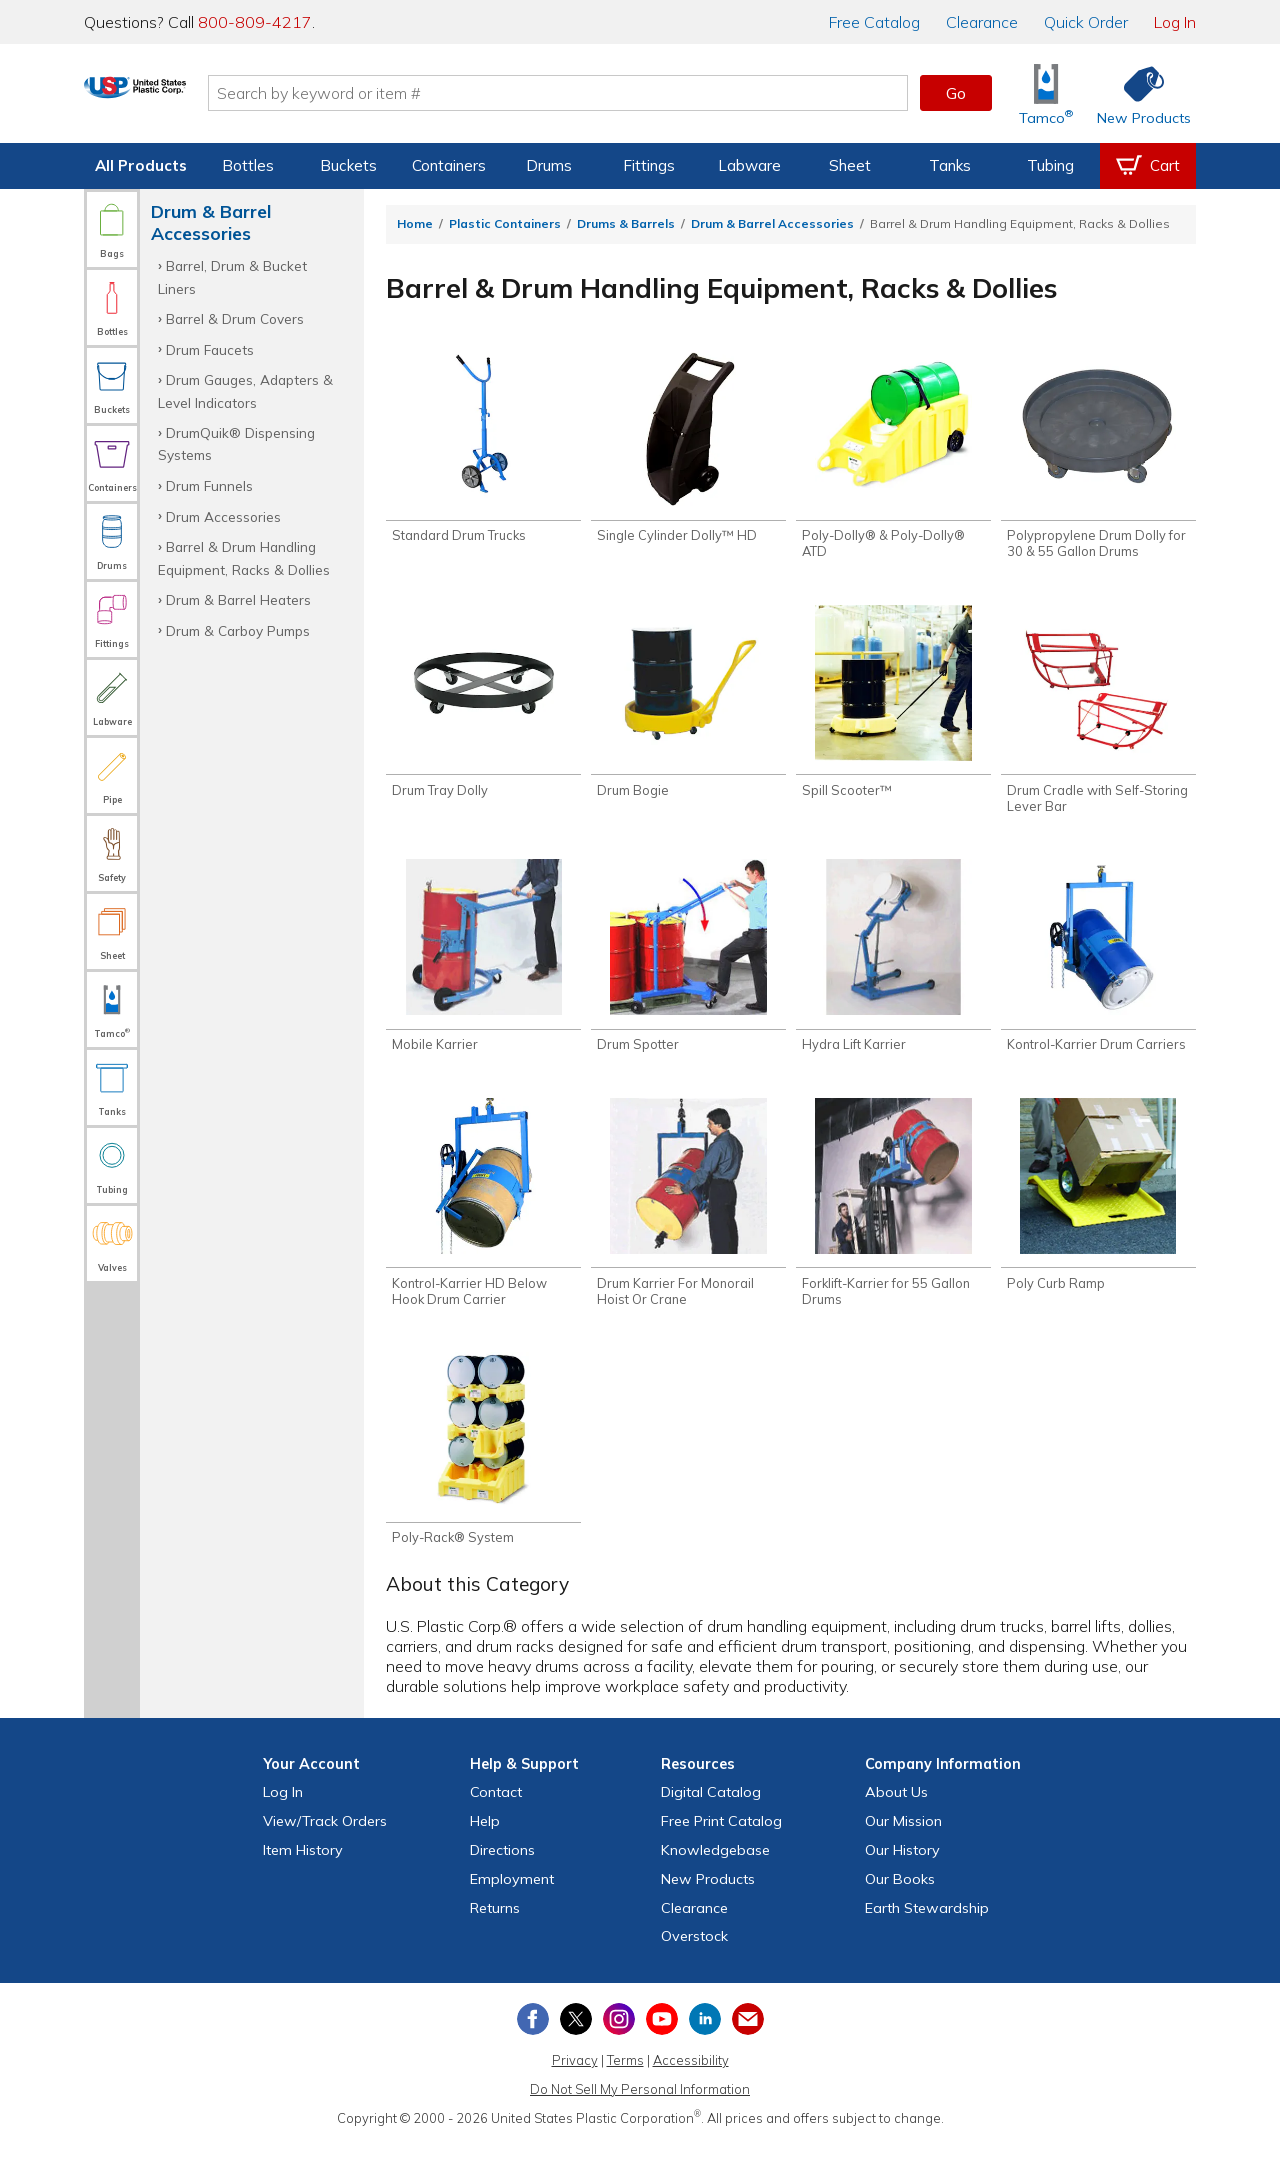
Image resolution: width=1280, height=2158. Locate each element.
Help (485, 1838)
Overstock (694, 1953)
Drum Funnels (209, 485)
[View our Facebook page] (533, 2036)
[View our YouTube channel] (662, 2036)
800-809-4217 (255, 22)
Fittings (649, 165)
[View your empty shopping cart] (1148, 166)
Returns (495, 1924)
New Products (708, 1896)
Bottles (248, 165)
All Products (141, 165)
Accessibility (691, 2077)
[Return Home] (202, 97)
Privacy (575, 2077)
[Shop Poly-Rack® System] (483, 1464)
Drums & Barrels (626, 223)
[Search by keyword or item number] (625, 93)
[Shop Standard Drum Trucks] (483, 449)
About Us (896, 1809)
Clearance (982, 22)
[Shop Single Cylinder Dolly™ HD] (688, 449)
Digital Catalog (711, 1809)
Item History (303, 1867)
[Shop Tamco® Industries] (1046, 93)
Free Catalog (721, 1838)
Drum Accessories (223, 516)
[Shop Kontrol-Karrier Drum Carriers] (1098, 965)
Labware (749, 165)
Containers (449, 165)
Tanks (950, 165)
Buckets (348, 165)
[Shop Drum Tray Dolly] (483, 707)
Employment (512, 1896)
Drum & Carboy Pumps (238, 630)
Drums (549, 165)
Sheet (850, 165)
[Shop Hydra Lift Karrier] (893, 965)
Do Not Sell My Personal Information (640, 2106)
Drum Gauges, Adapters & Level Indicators (245, 390)
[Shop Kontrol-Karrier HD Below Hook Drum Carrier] (483, 1214)
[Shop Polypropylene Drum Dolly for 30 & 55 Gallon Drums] (1098, 457)
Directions (502, 1867)
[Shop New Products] (1137, 93)
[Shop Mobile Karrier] (483, 965)
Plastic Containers (505, 223)
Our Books (900, 1896)
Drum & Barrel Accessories (772, 223)
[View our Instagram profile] (619, 2036)
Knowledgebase (715, 1867)
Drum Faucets (210, 349)
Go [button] (956, 93)
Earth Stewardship (927, 1924)
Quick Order (1086, 22)
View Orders (325, 1838)
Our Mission (903, 1838)
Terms (625, 2077)
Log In (1175, 22)
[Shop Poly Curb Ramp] (1098, 1206)
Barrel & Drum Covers (235, 318)
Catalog (874, 22)
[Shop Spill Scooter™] (893, 707)
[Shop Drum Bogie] (688, 707)
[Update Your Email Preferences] (748, 2036)
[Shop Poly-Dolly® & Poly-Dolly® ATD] (893, 457)
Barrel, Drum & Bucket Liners (232, 276)
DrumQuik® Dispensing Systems (236, 443)
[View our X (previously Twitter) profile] (576, 2036)
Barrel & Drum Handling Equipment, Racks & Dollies (244, 557)
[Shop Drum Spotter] (688, 965)
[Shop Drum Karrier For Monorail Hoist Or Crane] (688, 1214)
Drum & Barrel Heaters (238, 599)
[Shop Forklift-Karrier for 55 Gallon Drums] (893, 1214)
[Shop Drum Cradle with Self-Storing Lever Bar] (1098, 715)
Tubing (1050, 165)
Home (415, 223)
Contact (496, 1809)
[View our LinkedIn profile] (705, 2036)
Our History (902, 1867)
